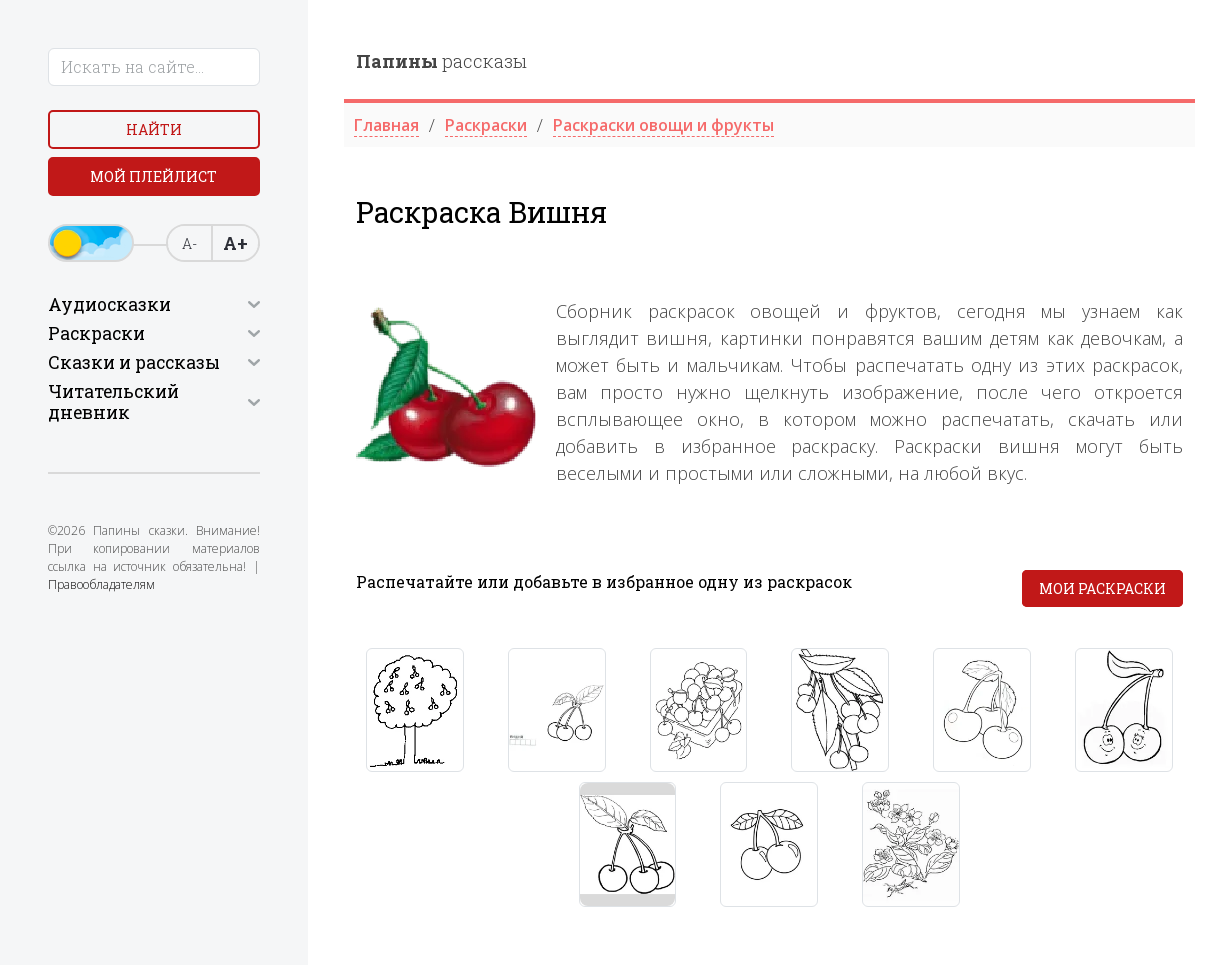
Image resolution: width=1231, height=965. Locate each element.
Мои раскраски (1102, 588)
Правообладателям (101, 584)
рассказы (441, 61)
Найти (154, 129)
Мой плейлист (153, 176)
